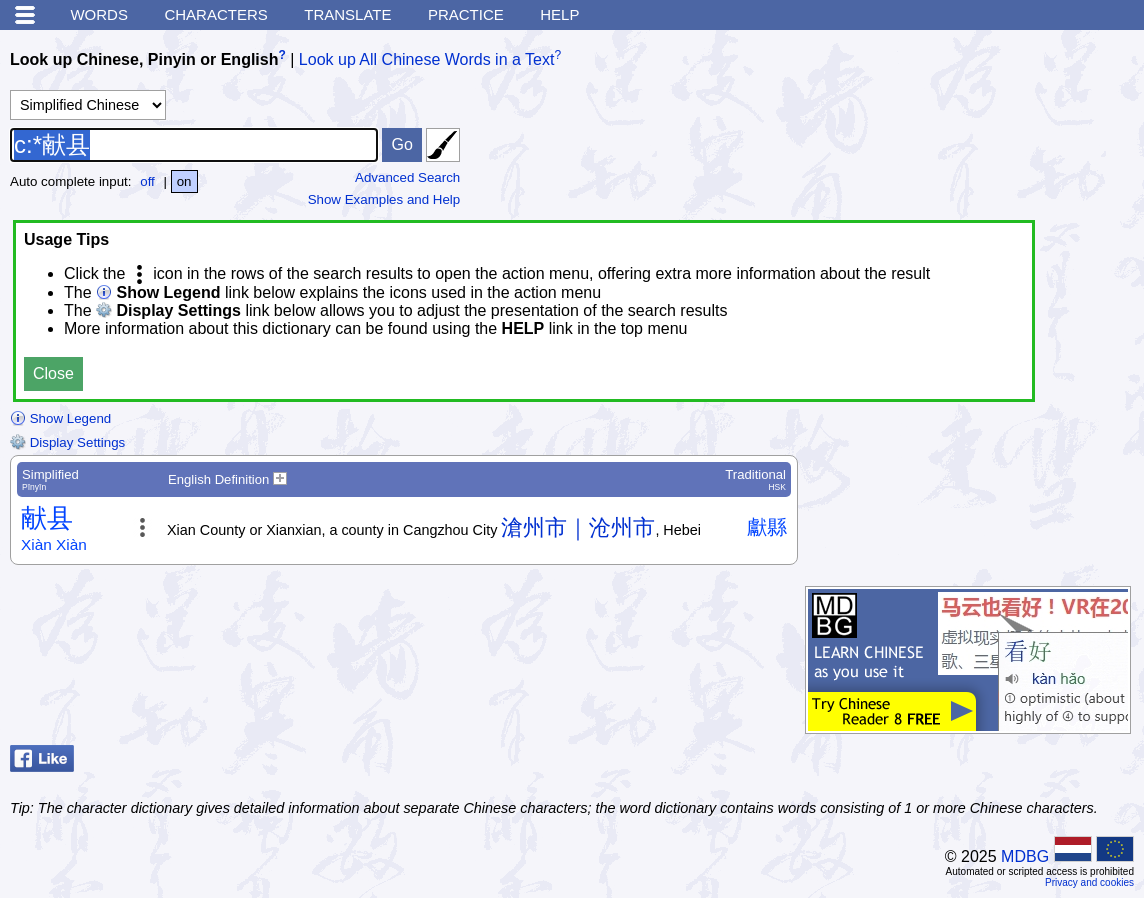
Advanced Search (407, 177)
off (147, 181)
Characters (215, 14)
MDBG (1025, 856)
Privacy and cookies (1089, 882)
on (184, 181)
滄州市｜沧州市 (578, 527)
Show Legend (60, 418)
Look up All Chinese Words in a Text (427, 59)
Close (53, 373)
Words (99, 14)
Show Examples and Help (384, 199)
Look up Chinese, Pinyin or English (144, 59)
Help (559, 14)
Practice (466, 14)
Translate (347, 14)
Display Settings (67, 442)
